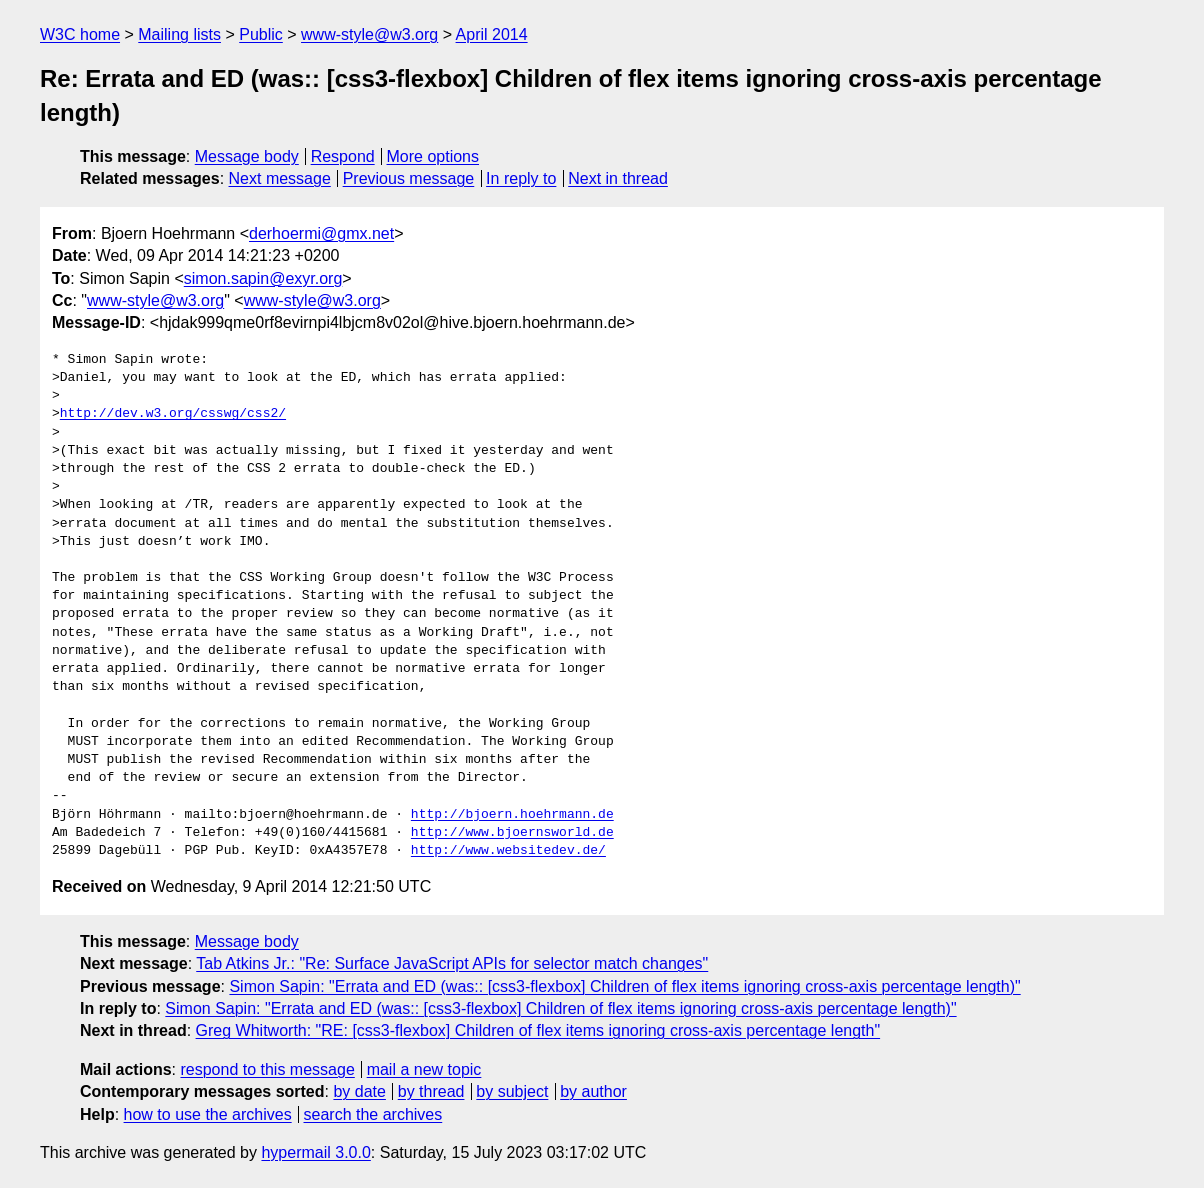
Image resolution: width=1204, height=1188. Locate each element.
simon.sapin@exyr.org (263, 278)
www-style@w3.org (369, 34)
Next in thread (618, 178)
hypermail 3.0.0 (315, 1152)
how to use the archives (208, 1114)
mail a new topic (424, 1069)
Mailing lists (179, 34)
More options (433, 156)
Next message (280, 178)
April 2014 (492, 34)
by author (593, 1091)
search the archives (373, 1114)
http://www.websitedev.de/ (508, 851)
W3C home (80, 34)
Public (261, 34)
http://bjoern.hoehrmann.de (512, 815)
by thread (431, 1091)
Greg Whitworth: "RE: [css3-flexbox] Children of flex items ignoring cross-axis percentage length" (538, 1030)
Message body (247, 156)
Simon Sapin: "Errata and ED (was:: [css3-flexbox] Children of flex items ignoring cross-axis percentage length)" (624, 986)
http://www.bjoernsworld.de (512, 833)
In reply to (521, 178)
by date (359, 1091)
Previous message (409, 178)
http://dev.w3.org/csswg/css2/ (173, 414)
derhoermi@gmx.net (321, 233)
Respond (343, 156)
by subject (512, 1091)
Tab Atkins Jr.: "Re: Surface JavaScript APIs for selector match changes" (452, 963)
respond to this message (267, 1069)
